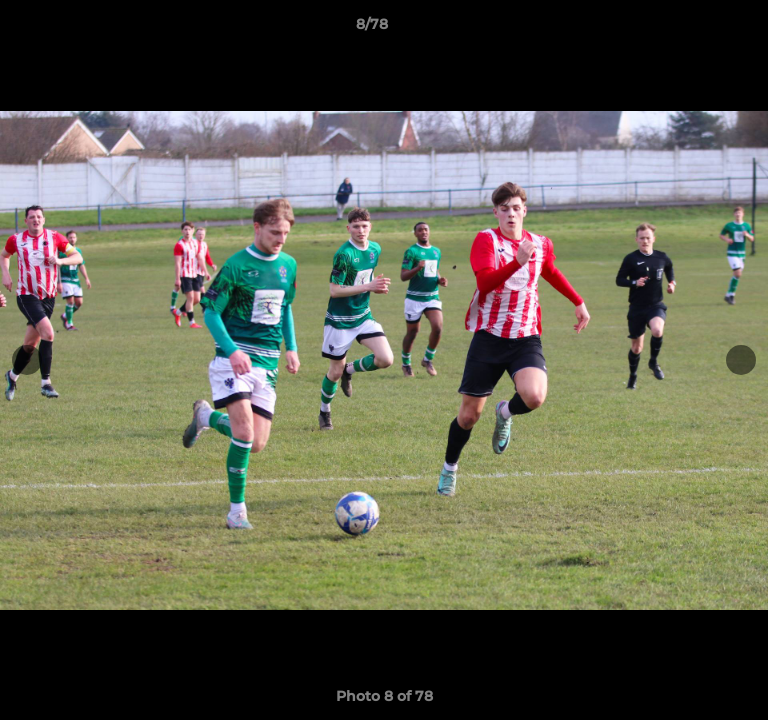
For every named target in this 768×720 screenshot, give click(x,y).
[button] (696, 29)
